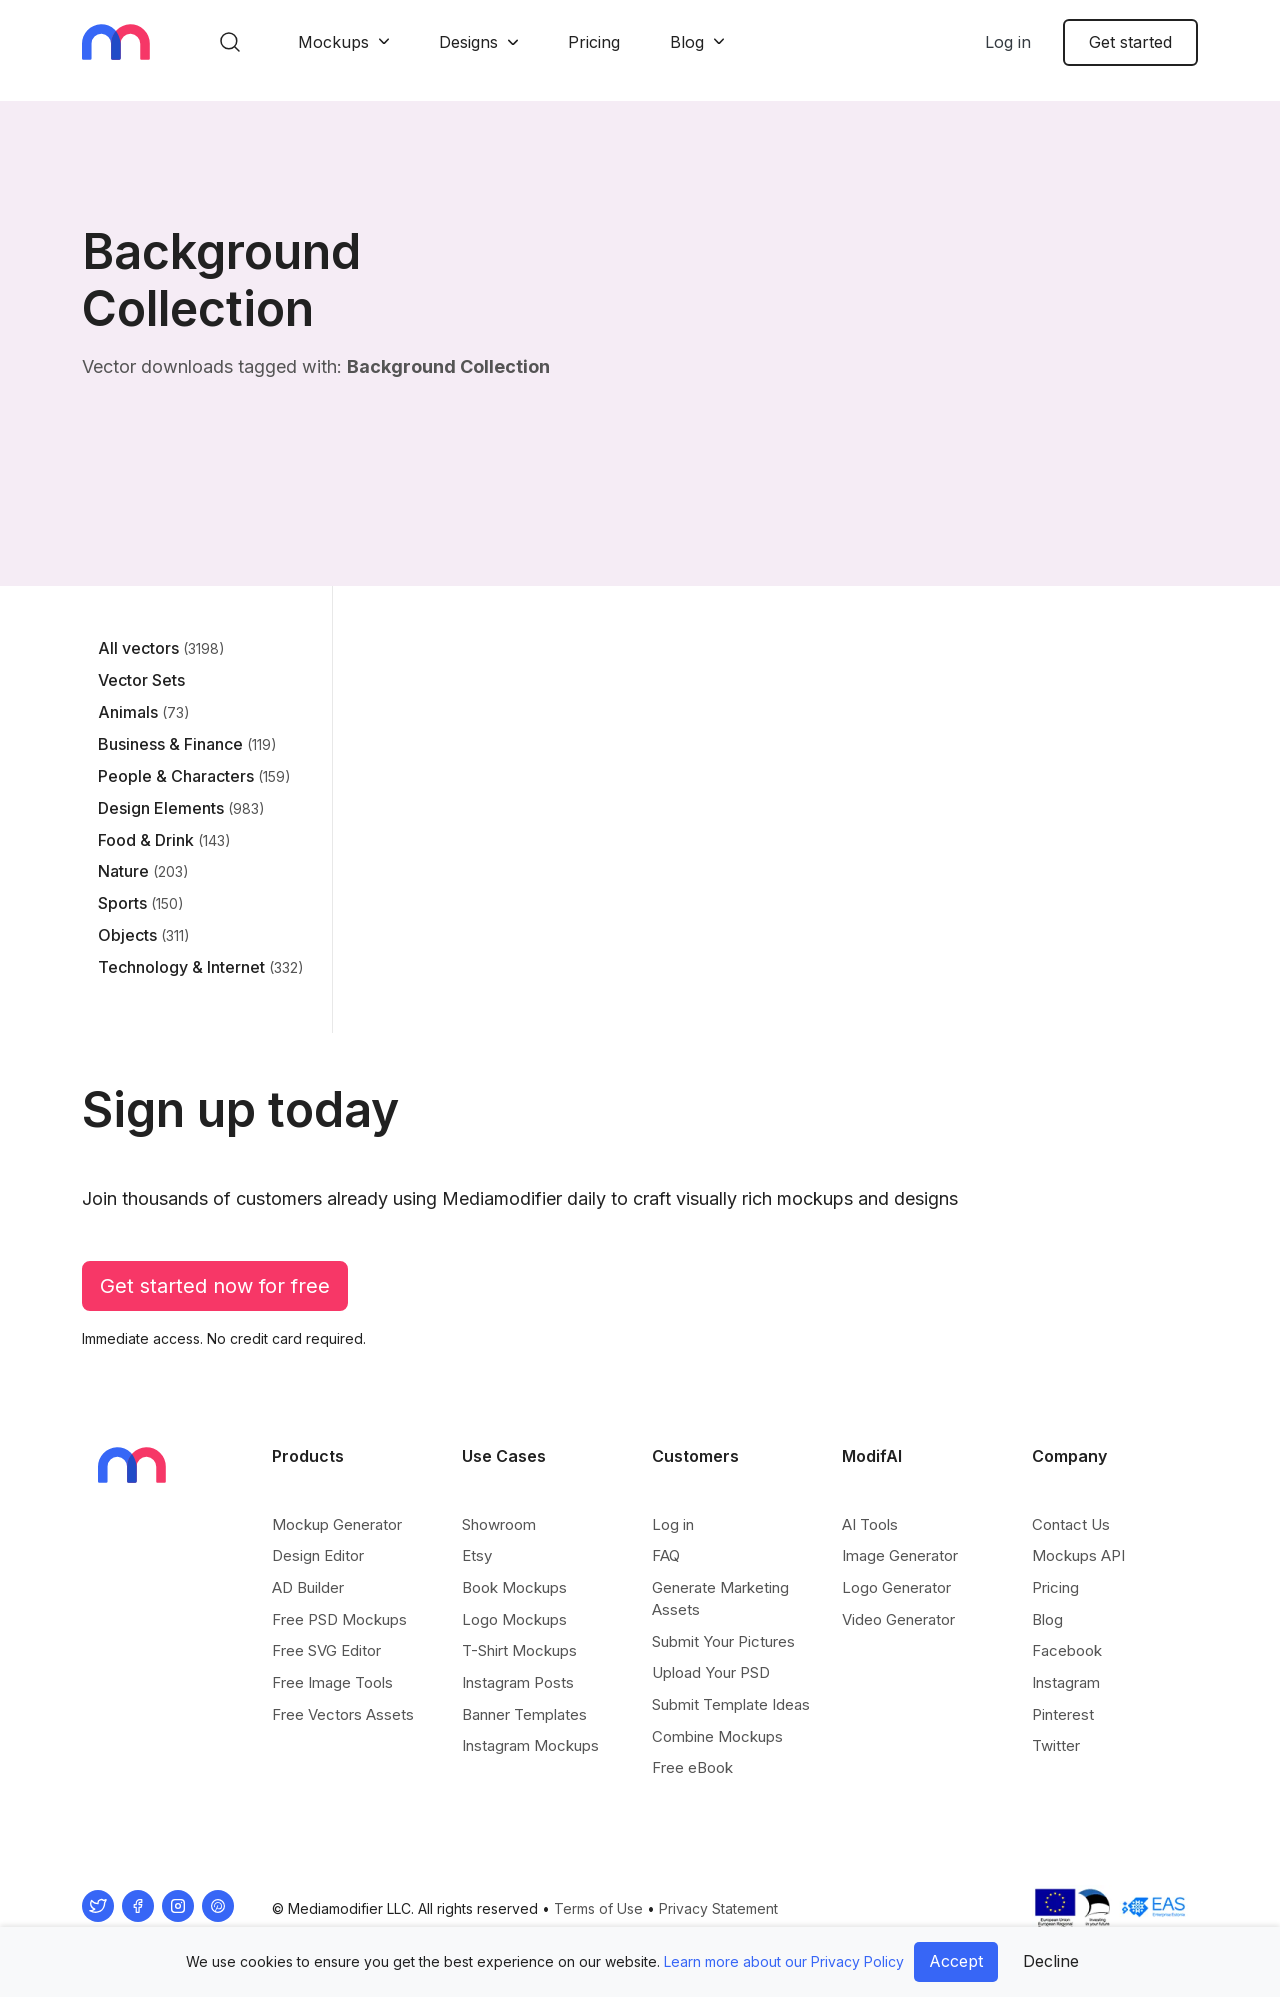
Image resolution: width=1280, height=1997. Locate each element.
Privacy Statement (718, 1908)
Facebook (1067, 1650)
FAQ (666, 1555)
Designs (468, 42)
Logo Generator (896, 1587)
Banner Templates (524, 1714)
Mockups (333, 42)
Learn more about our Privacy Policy (784, 1961)
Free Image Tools (332, 1682)
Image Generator (900, 1555)
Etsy (477, 1555)
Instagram (1066, 1682)
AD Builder (308, 1587)
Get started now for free (215, 1286)
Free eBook (692, 1767)
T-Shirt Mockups (519, 1650)
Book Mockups (514, 1587)
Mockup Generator (337, 1524)
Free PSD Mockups (339, 1619)
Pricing (594, 42)
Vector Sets (141, 680)
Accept (956, 1961)
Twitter (1056, 1745)
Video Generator (898, 1619)
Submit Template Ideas (731, 1704)
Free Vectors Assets (343, 1714)
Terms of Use (598, 1908)
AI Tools (870, 1524)
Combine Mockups (717, 1736)
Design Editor (318, 1555)
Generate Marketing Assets (720, 1598)
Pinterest (1063, 1714)
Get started (1130, 42)
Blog (687, 42)
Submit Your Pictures (723, 1641)
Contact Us (1071, 1524)
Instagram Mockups (530, 1745)
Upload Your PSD (711, 1672)
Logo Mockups (514, 1619)
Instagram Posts (518, 1682)
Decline (1051, 1961)
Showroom (499, 1524)
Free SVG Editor (326, 1650)
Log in (1008, 42)
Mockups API (1078, 1555)
